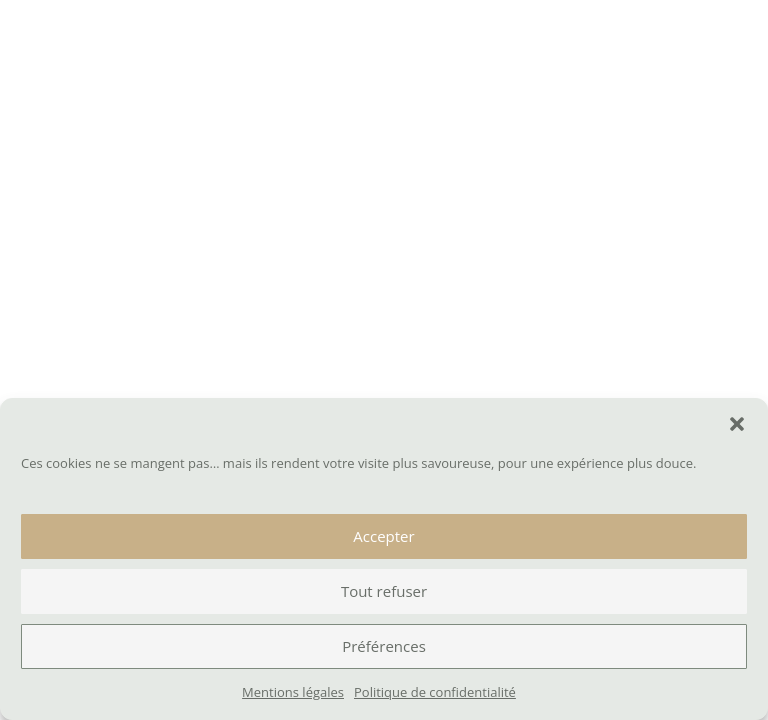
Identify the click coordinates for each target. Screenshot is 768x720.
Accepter (383, 536)
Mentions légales (293, 692)
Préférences (384, 646)
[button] (737, 424)
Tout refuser (384, 591)
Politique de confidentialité (435, 692)
